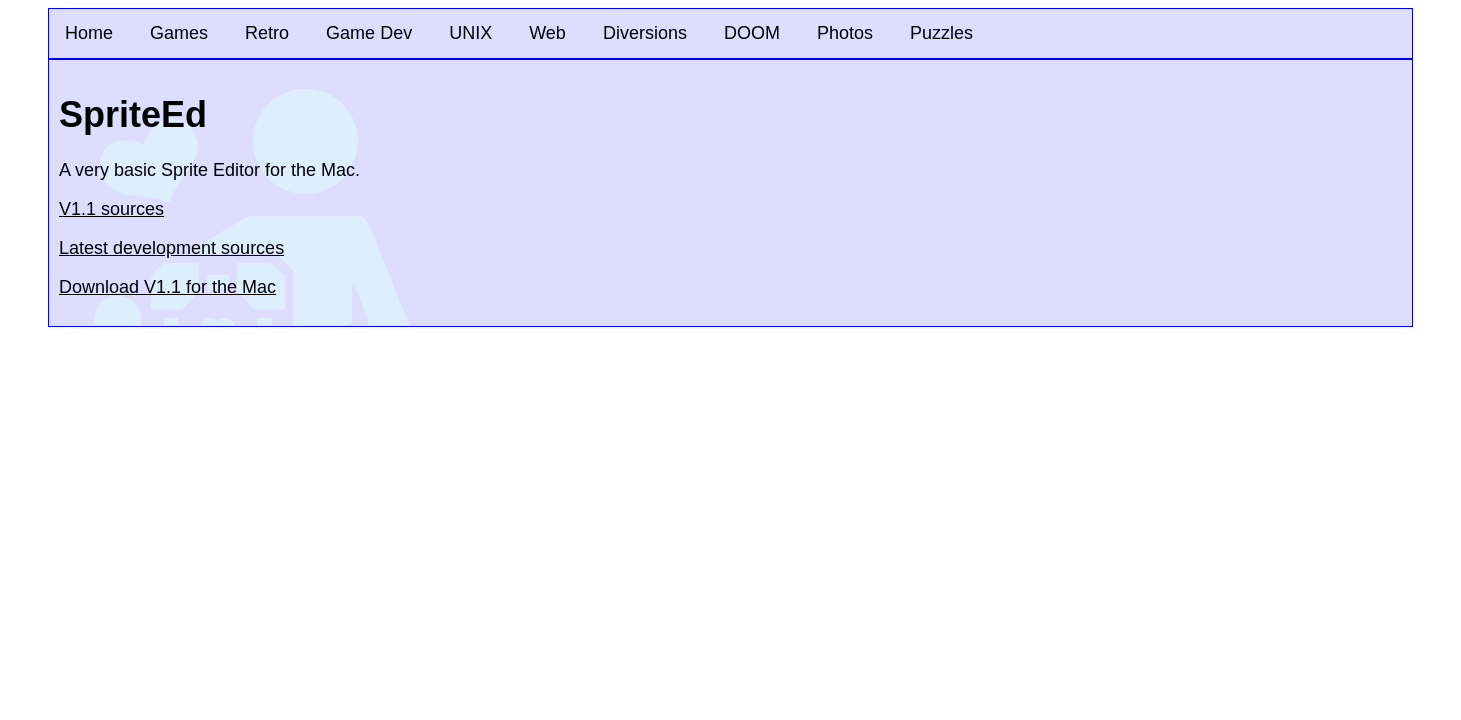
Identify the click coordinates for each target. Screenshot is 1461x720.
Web (547, 33)
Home (89, 33)
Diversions (645, 33)
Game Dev (369, 33)
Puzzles (941, 33)
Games (179, 33)
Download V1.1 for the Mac (167, 287)
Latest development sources (171, 248)
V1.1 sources (111, 209)
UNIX (470, 33)
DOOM (752, 33)
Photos (845, 33)
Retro (267, 33)
